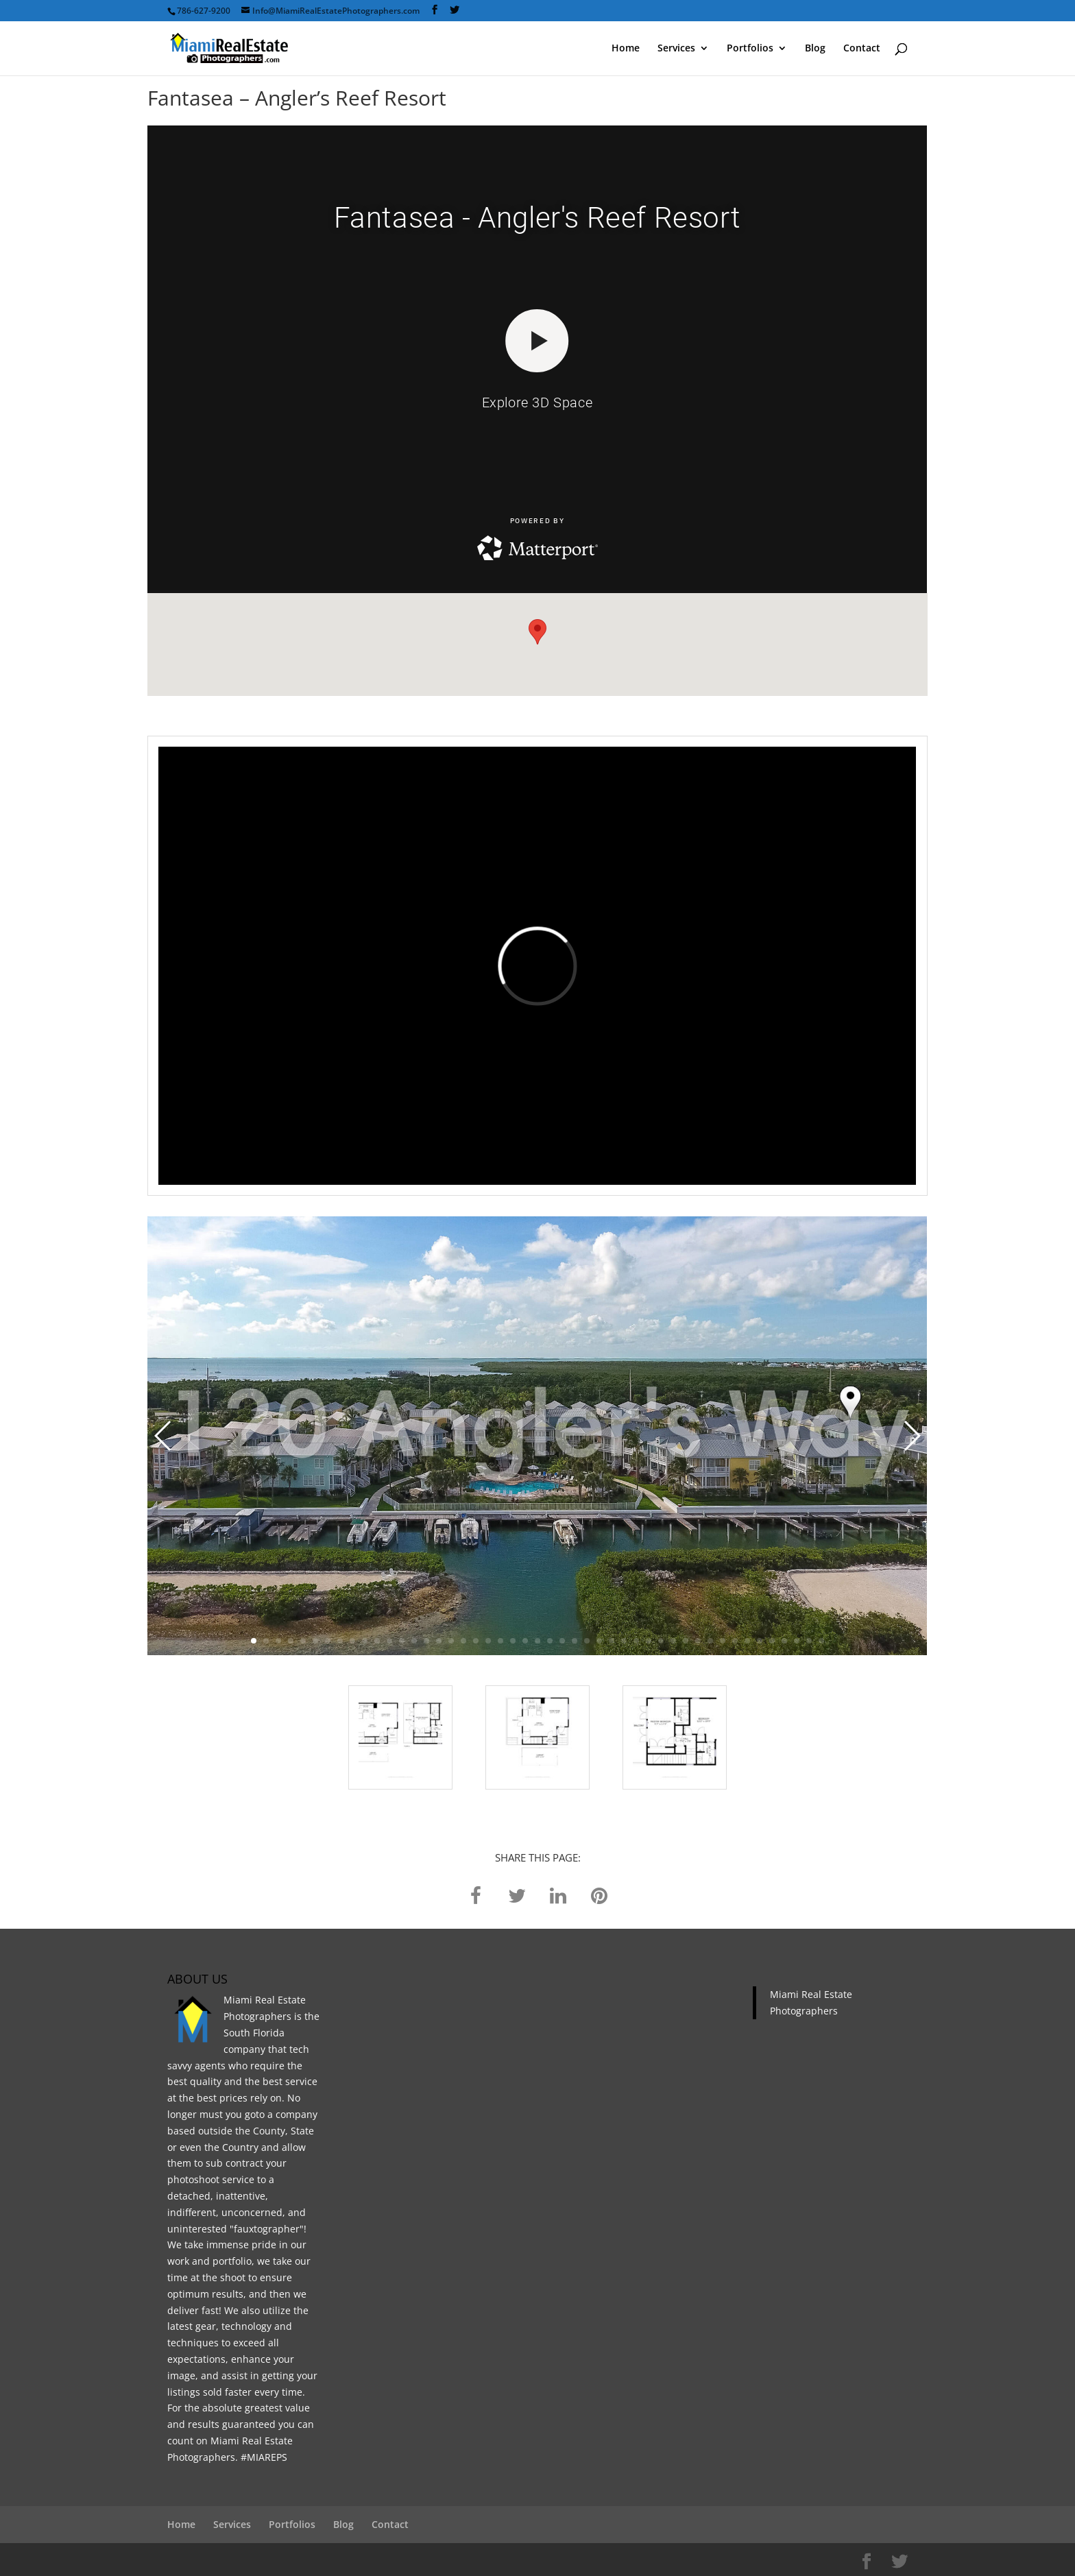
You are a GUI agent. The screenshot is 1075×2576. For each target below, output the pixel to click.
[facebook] (476, 1894)
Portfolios (750, 48)
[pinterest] (599, 1894)
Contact (861, 48)
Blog (815, 48)
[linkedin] (558, 1894)
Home (626, 48)
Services (676, 48)
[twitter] (517, 1894)
